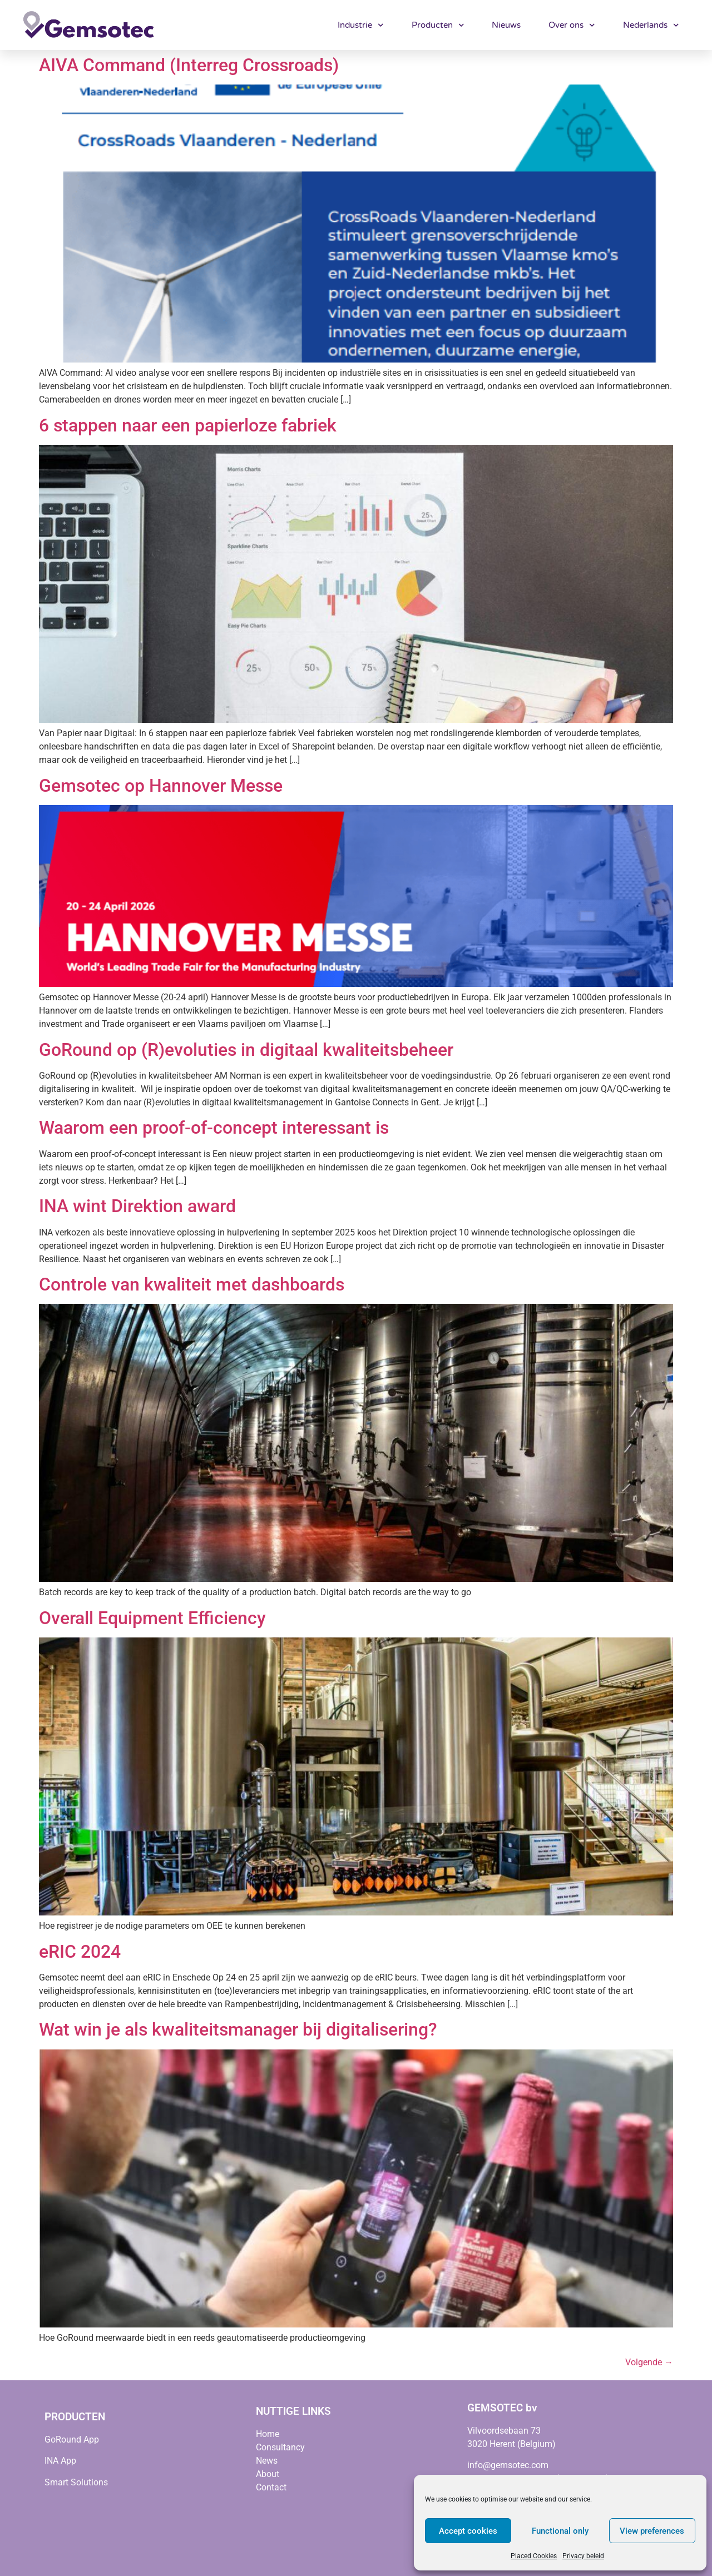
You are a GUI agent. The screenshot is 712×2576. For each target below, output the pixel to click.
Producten (438, 25)
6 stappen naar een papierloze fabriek (188, 425)
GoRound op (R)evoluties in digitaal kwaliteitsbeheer (246, 1049)
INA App (60, 2460)
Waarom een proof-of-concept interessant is (214, 1127)
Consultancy (280, 2447)
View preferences (652, 2531)
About (267, 2474)
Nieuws (506, 25)
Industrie (361, 25)
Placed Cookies (534, 2556)
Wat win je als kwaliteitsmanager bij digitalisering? (238, 2029)
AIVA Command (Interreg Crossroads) (189, 65)
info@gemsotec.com (507, 2465)
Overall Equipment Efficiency (152, 1618)
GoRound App (71, 2439)
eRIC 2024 (80, 1951)
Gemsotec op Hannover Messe (161, 785)
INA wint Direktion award (137, 1206)
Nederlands (651, 25)
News (267, 2460)
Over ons (571, 25)
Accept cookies (468, 2531)
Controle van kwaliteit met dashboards (191, 1284)
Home (267, 2434)
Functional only (560, 2531)
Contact (271, 2487)
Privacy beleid (583, 2556)
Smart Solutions (76, 2482)
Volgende (649, 2362)
